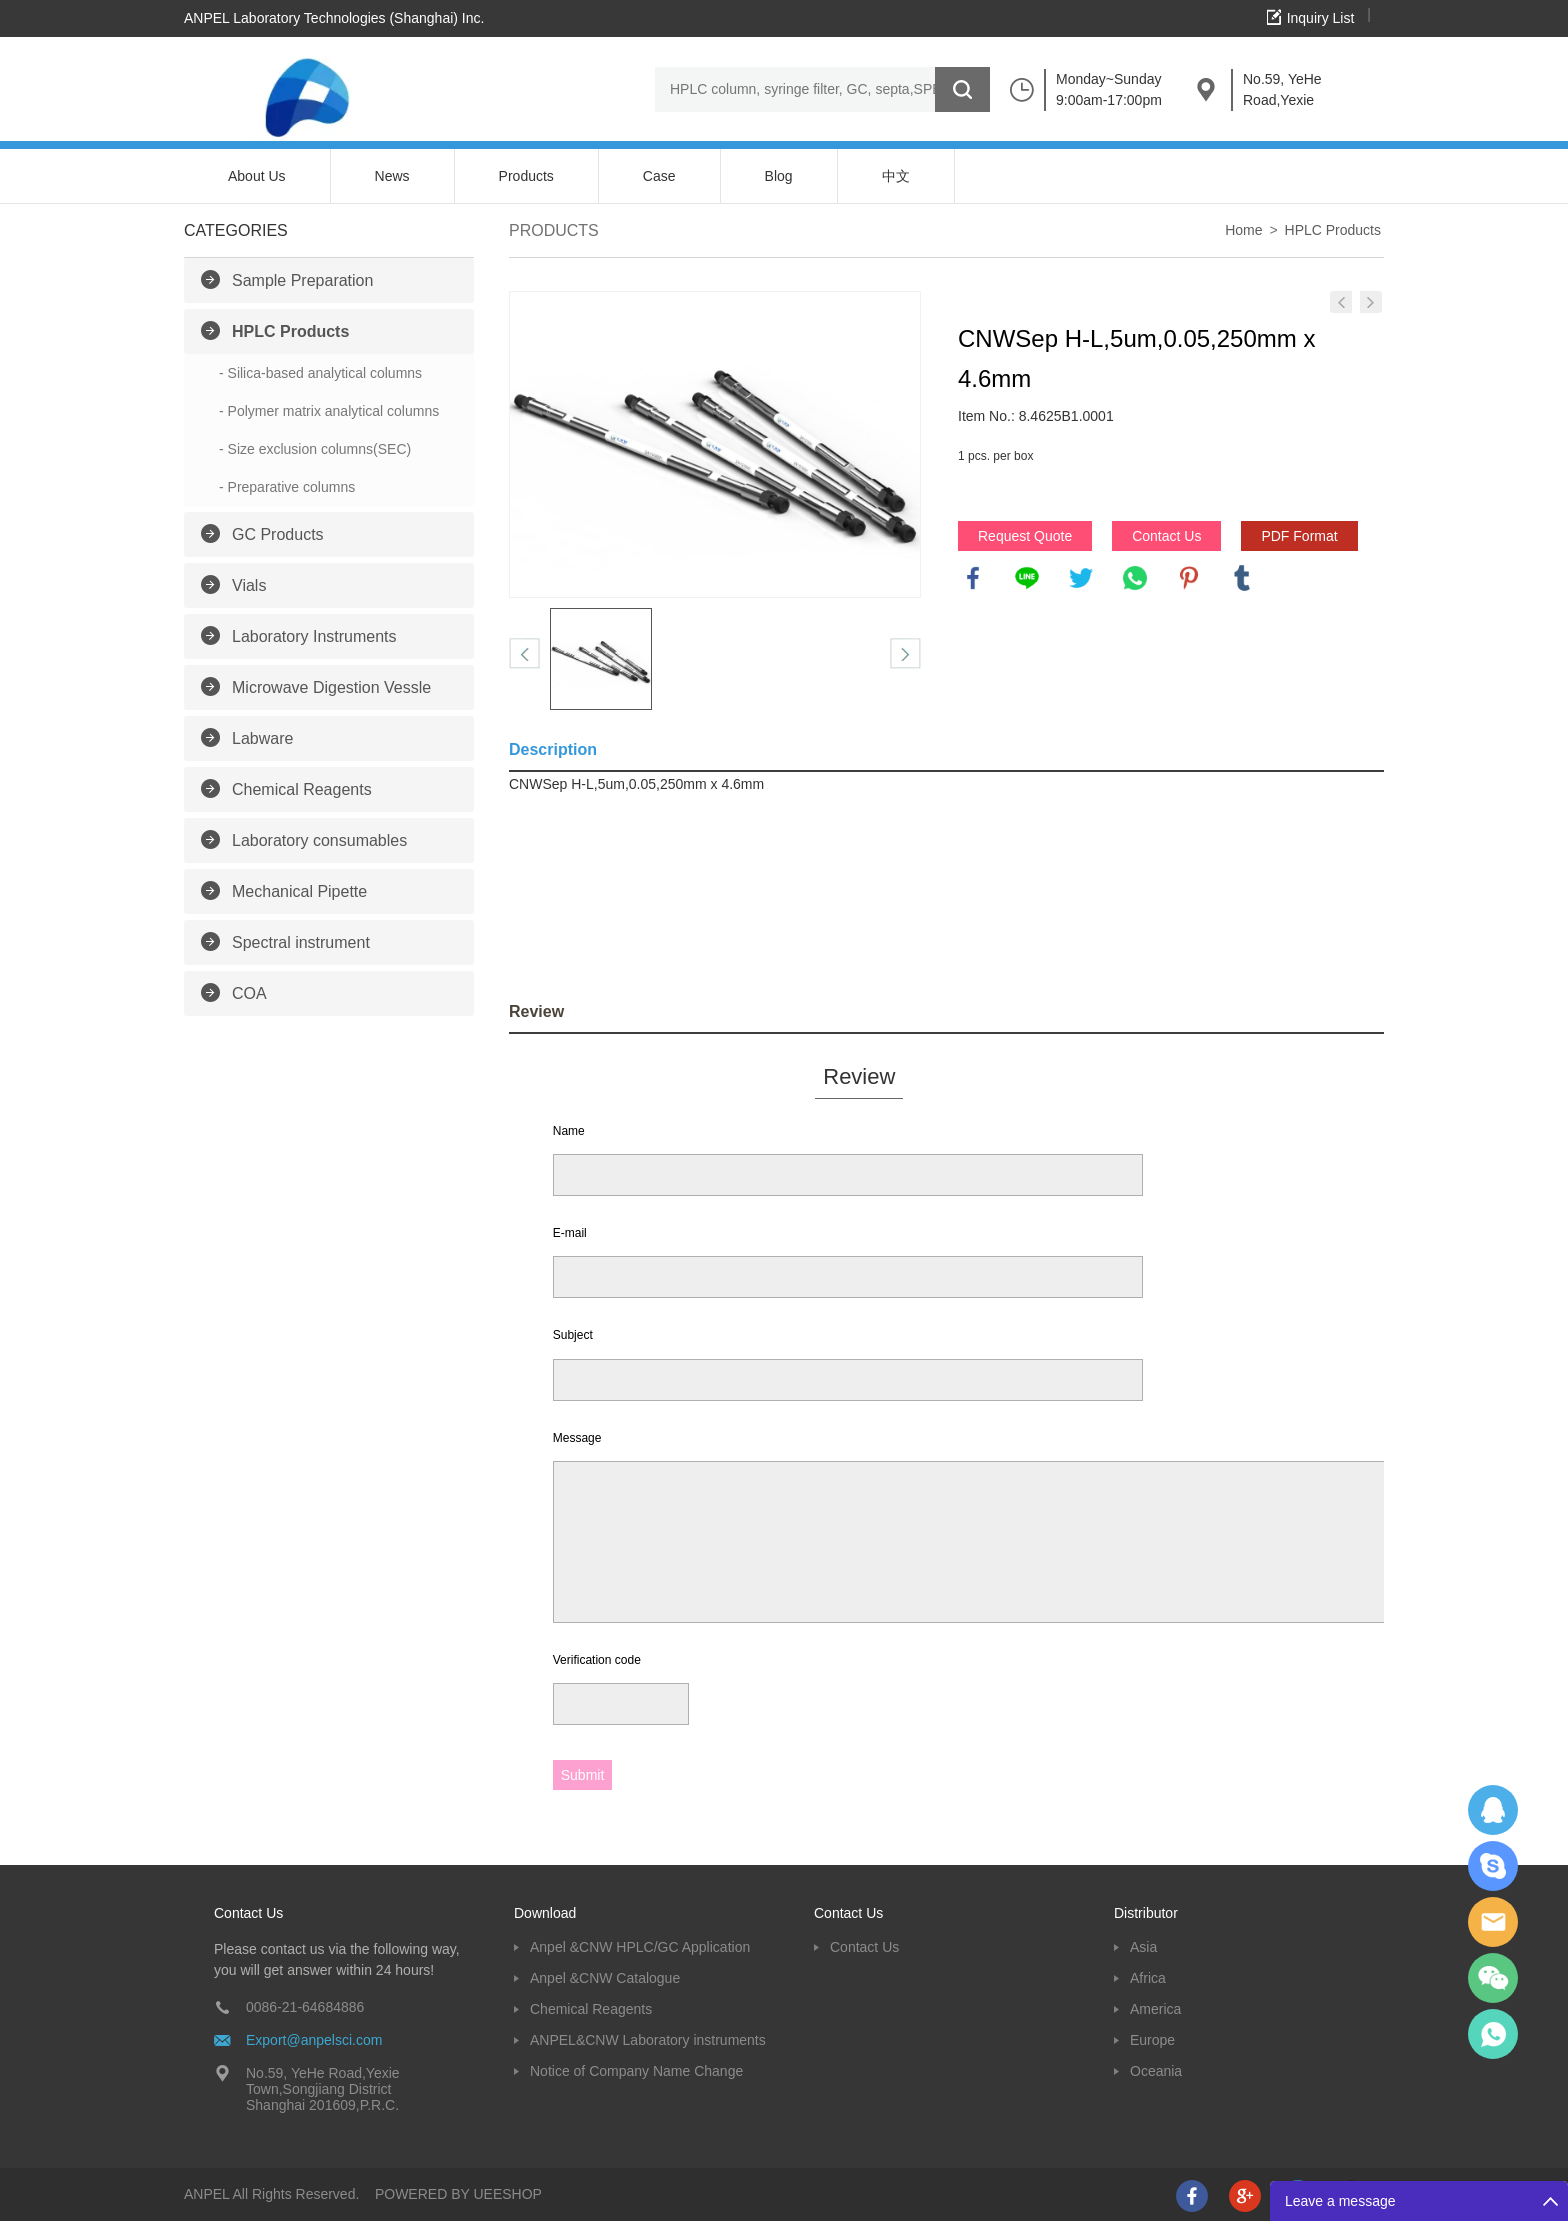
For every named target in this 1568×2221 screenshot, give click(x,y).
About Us (257, 176)
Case (659, 176)
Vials (249, 585)
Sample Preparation (302, 280)
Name (569, 1131)
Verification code (597, 1660)
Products (526, 176)
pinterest (1189, 578)
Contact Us (1166, 536)
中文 (896, 176)
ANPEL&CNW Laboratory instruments (648, 2040)
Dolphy (1493, 1810)
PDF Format (1299, 536)
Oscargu (1493, 1866)
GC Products (278, 534)
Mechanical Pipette (299, 891)
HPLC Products (290, 331)
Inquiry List (1321, 18)
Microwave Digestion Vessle (331, 687)
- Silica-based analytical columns (320, 373)
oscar (1493, 2034)
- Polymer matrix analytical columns (329, 411)
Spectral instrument (301, 942)
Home (1243, 230)
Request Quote (1025, 536)
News (392, 176)
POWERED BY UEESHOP (458, 2194)
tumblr (1242, 578)
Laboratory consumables (319, 840)
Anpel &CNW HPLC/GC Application (640, 1947)
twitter (1081, 578)
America (1155, 2009)
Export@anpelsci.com (314, 2040)
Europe (1152, 2040)
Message (577, 1438)
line (1027, 578)
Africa (1148, 1978)
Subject (573, 1335)
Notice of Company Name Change (636, 2071)
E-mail (570, 1233)
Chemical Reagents (302, 789)
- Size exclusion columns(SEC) (315, 449)
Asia (1143, 1947)
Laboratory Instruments (314, 636)
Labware (262, 738)
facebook (973, 578)
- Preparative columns (287, 487)
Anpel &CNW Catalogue (605, 1978)
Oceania (1156, 2071)
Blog (779, 176)
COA (249, 993)
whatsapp (1135, 578)
